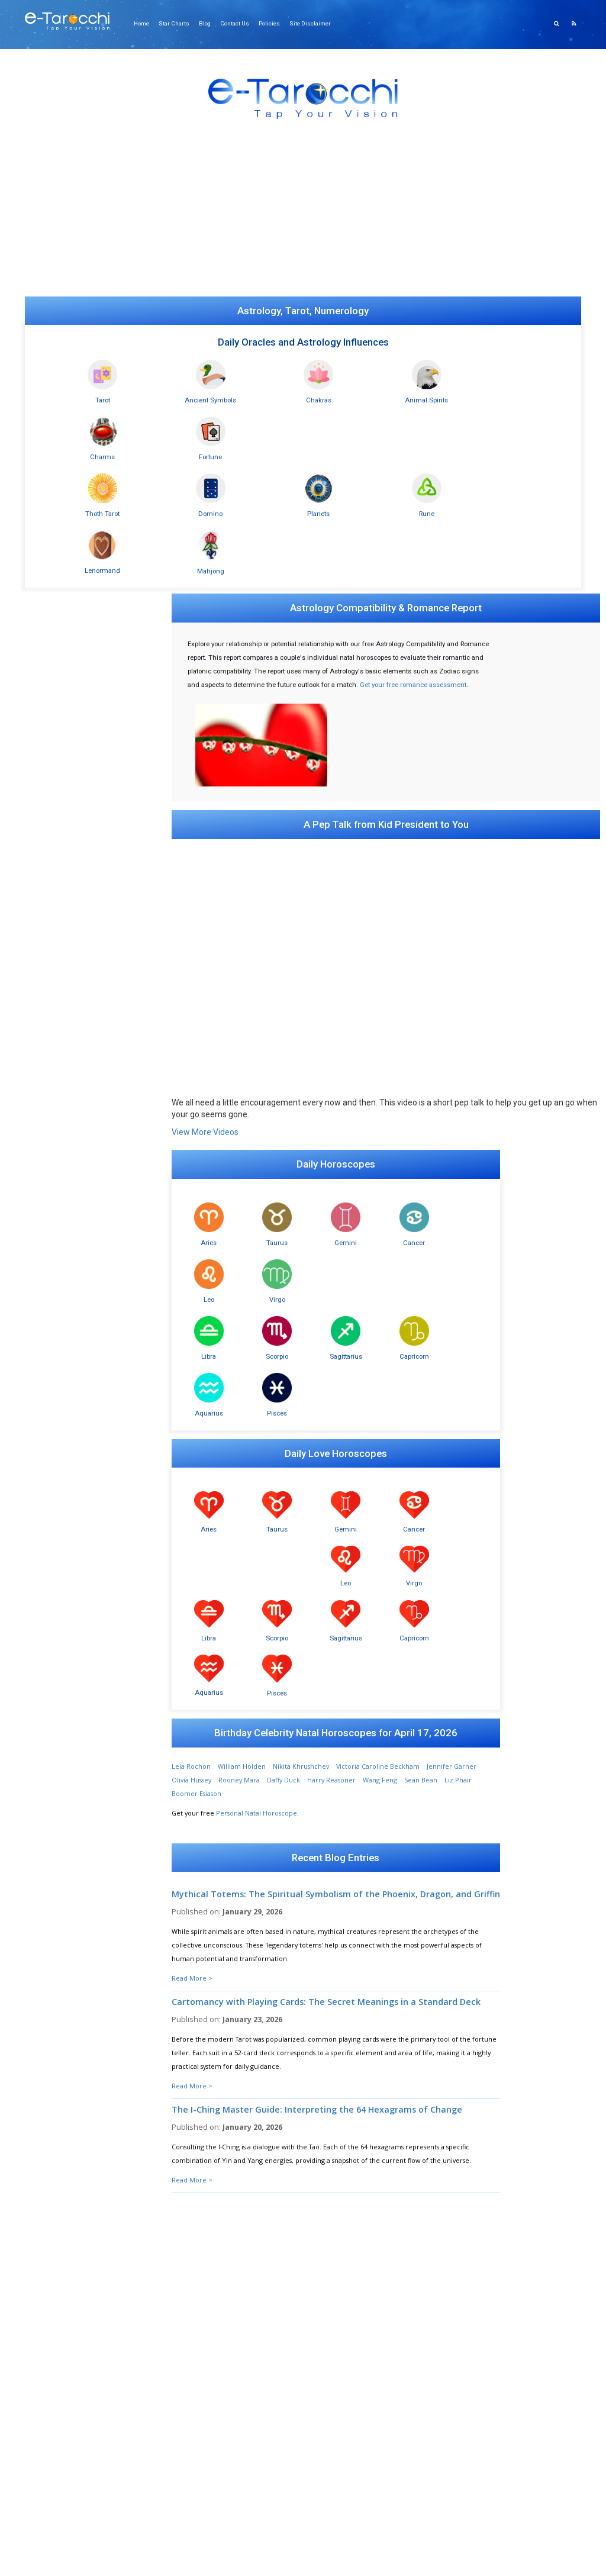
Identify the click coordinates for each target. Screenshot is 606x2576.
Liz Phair (191, 1359)
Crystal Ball (49, 1585)
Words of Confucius (63, 1695)
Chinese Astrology (60, 1321)
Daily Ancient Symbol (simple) (79, 1175)
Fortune (515, 395)
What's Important (59, 1707)
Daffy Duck (314, 1346)
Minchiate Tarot (57, 1005)
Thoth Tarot (91, 452)
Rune (345, 452)
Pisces (443, 1088)
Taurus (248, 1031)
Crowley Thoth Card (63, 1053)
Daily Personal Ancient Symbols (81, 1163)
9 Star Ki (46, 1454)
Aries (200, 1031)
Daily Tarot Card (57, 1041)
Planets (260, 452)
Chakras (260, 395)
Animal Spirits (345, 395)
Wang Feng (411, 1346)
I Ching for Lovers (60, 1549)
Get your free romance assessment (242, 579)
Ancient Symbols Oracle (70, 1151)
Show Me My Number (303, 2029)
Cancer (346, 1031)
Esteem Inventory (60, 1841)
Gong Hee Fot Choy (63, 1466)
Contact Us (238, 23)
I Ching (43, 1537)
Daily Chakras (53, 1395)
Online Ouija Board (63, 528)
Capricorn (345, 1088)
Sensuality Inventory (64, 1865)
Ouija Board (51, 1573)
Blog (208, 23)
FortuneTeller (54, 1490)
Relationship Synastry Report (77, 540)
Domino (175, 452)
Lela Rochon (192, 1332)
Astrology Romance (63, 1273)
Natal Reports (54, 1285)
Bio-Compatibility (59, 1805)
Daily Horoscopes (59, 1250)
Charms (430, 395)
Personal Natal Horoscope (257, 1379)
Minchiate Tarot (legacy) (70, 1076)
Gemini (297, 1031)
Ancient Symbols (175, 395)
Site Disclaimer (312, 23)
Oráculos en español (65, 1017)
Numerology (52, 1419)
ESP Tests (46, 1794)
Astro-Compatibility (62, 1297)
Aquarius (394, 1088)
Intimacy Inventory (62, 1829)
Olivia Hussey (222, 1346)
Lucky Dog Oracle (60, 1608)
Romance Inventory (64, 1853)
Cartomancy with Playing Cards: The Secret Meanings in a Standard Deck (316, 1582)
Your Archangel (57, 1731)
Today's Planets (56, 1333)
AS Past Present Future (68, 1186)
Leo (394, 1031)
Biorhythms (51, 1817)
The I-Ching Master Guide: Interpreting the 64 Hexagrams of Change (318, 1694)
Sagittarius (297, 1088)
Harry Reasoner (362, 1346)
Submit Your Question (446, 2219)
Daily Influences (57, 1561)
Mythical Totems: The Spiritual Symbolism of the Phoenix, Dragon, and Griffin (313, 1465)
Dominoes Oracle (60, 1443)
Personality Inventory (66, 1888)
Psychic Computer (61, 1719)
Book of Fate (53, 1514)
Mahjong (514, 452)
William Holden (243, 1332)
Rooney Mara (270, 1346)
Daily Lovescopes (59, 1262)
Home (146, 23)
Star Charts (179, 23)
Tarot (90, 395)
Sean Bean (451, 1346)
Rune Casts (49, 1502)
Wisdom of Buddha (62, 1683)
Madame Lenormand (66, 1478)
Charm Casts (52, 1525)
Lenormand (430, 452)
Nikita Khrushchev (302, 1332)
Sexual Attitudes (58, 1876)
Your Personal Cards (64, 1088)
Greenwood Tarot (60, 1029)
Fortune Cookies (59, 1620)
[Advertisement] (303, 214)
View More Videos (206, 921)
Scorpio (248, 1088)
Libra (200, 1088)
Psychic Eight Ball (59, 1596)
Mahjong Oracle (58, 1431)
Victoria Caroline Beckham (379, 1332)
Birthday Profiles (58, 1309)
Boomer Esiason (237, 1359)
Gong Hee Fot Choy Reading (77, 516)
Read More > (193, 1553)
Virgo (443, 1031)
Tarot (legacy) (53, 1064)
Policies (272, 23)
